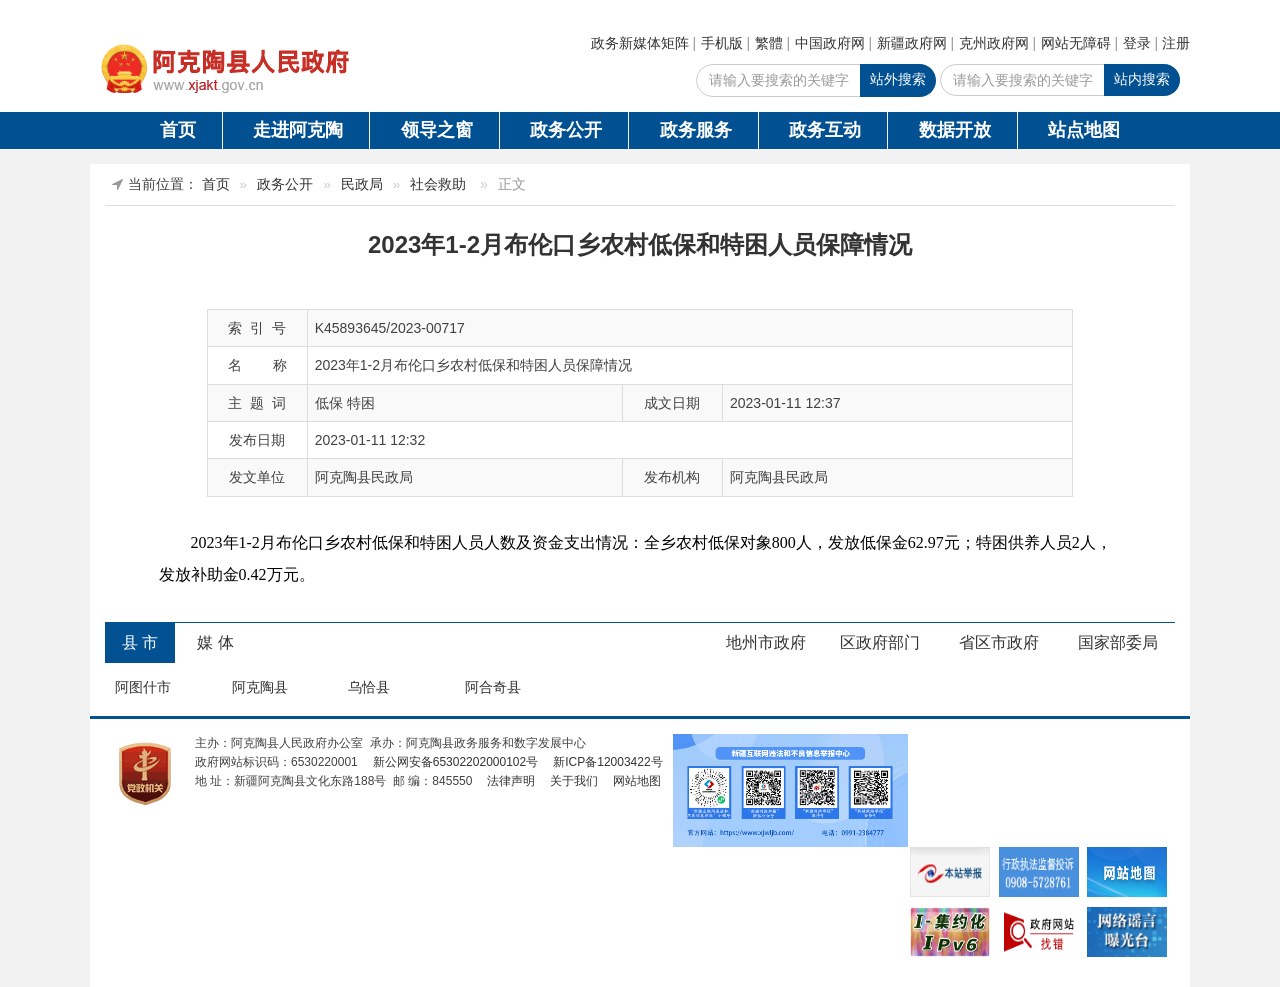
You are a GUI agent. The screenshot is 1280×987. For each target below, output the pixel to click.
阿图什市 (143, 687)
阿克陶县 (260, 687)
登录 (1137, 43)
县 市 (140, 642)
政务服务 (696, 130)
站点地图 (1084, 130)
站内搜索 (1142, 79)
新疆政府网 (912, 43)
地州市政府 (766, 642)
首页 (178, 130)
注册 (1176, 43)
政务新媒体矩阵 (640, 43)
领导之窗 (437, 130)
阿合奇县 (493, 687)
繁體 (769, 43)
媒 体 (215, 642)
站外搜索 (898, 79)
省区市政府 (999, 642)
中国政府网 (830, 43)
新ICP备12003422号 (607, 762)
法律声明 (511, 781)
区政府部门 (880, 642)
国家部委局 (1118, 642)
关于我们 (574, 781)
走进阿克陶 (298, 130)
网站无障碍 (1076, 43)
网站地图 (637, 781)
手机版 (722, 43)
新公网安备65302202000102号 (455, 762)
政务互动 (825, 130)
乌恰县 (369, 687)
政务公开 (566, 130)
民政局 (362, 184)
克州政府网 (994, 43)
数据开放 (955, 130)
